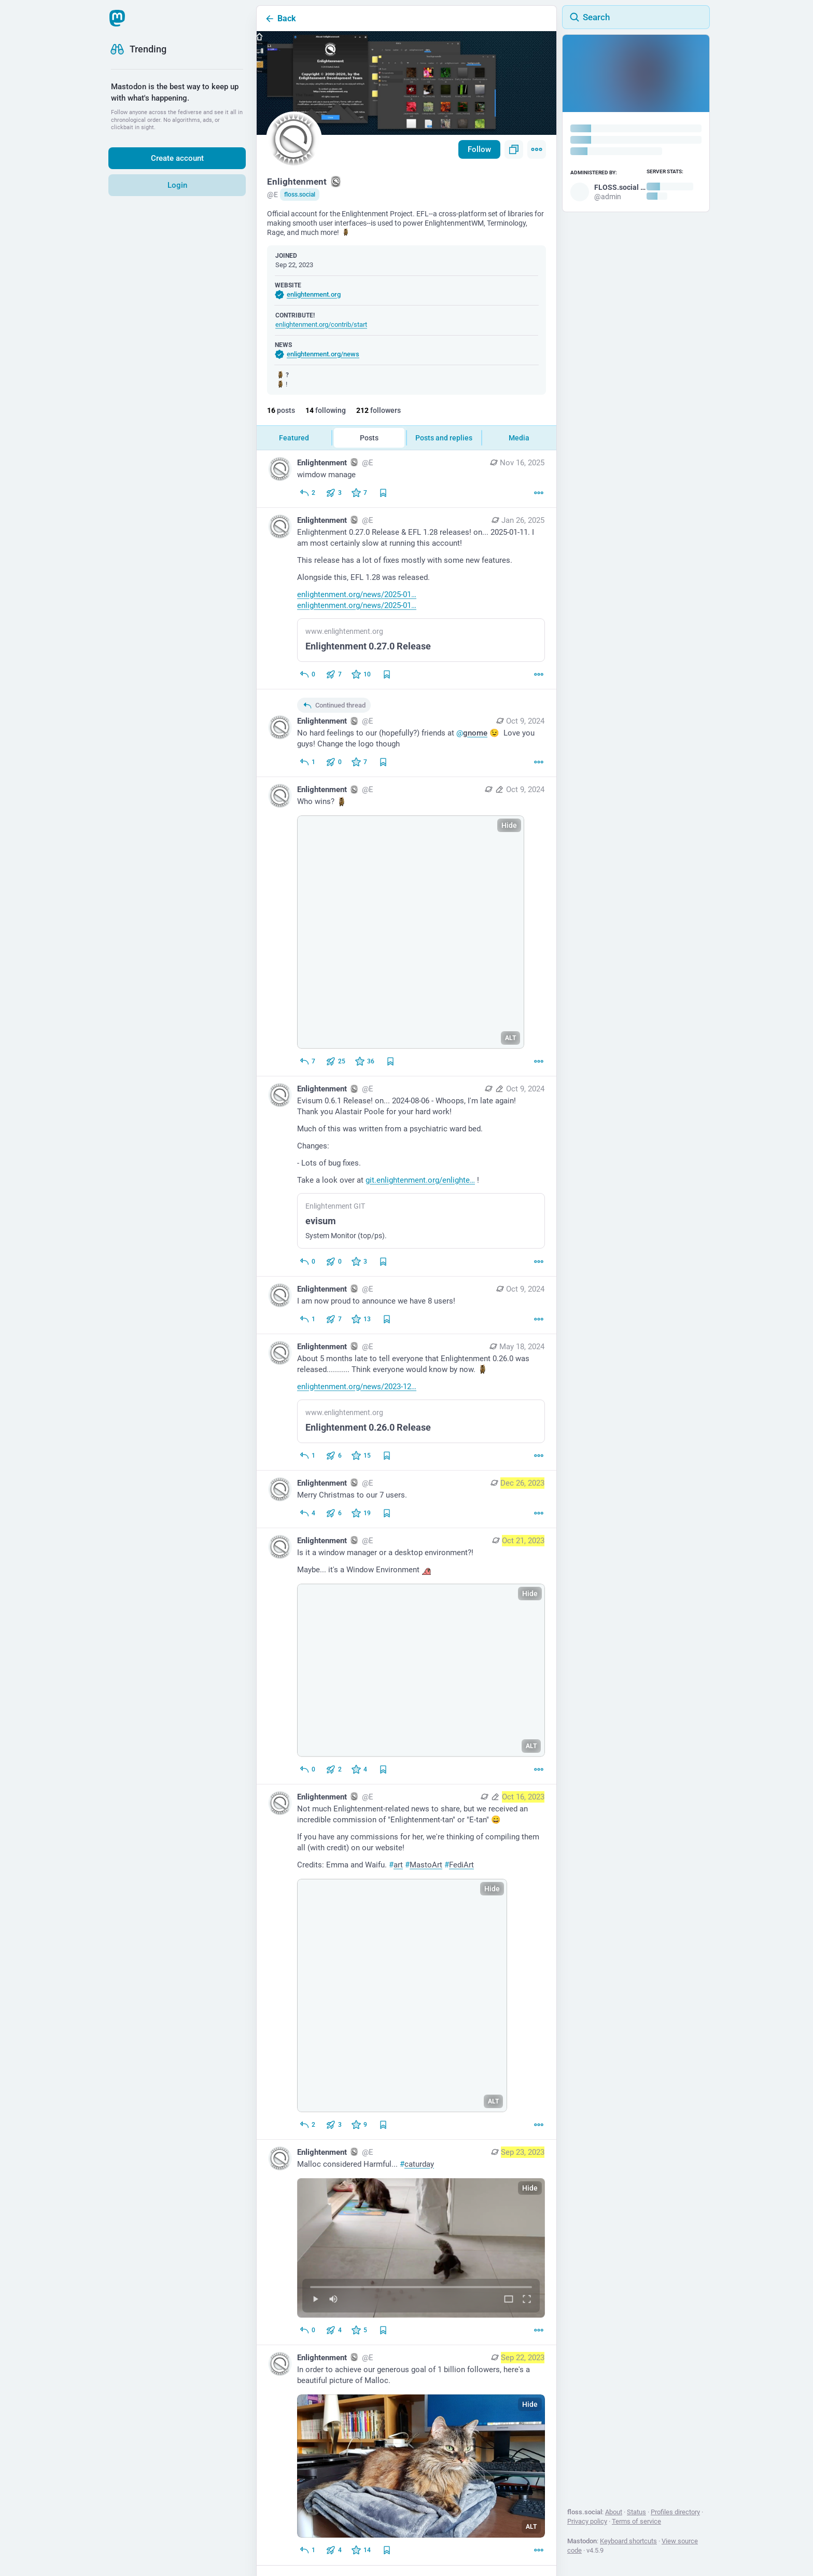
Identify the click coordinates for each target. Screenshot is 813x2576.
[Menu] (536, 149)
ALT (510, 1038)
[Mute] (333, 2299)
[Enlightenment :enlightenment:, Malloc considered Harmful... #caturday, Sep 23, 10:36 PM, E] (406, 2242)
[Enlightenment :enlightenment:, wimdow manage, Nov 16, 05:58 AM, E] (406, 479)
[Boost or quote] (333, 492)
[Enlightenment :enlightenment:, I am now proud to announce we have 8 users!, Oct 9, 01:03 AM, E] (406, 1305)
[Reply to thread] (307, 762)
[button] (421, 2248)
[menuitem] (421, 2248)
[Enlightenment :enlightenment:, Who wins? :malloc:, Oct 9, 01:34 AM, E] (406, 926)
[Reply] (307, 492)
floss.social (299, 194)
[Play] (315, 2299)
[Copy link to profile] (513, 149)
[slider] (421, 2285)
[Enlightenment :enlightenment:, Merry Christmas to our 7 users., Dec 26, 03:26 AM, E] (406, 1499)
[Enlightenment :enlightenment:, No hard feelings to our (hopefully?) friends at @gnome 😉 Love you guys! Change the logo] (406, 733)
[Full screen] (527, 2299)
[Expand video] (508, 2299)
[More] (538, 492)
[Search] (636, 17)
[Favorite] (359, 492)
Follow (479, 149)
